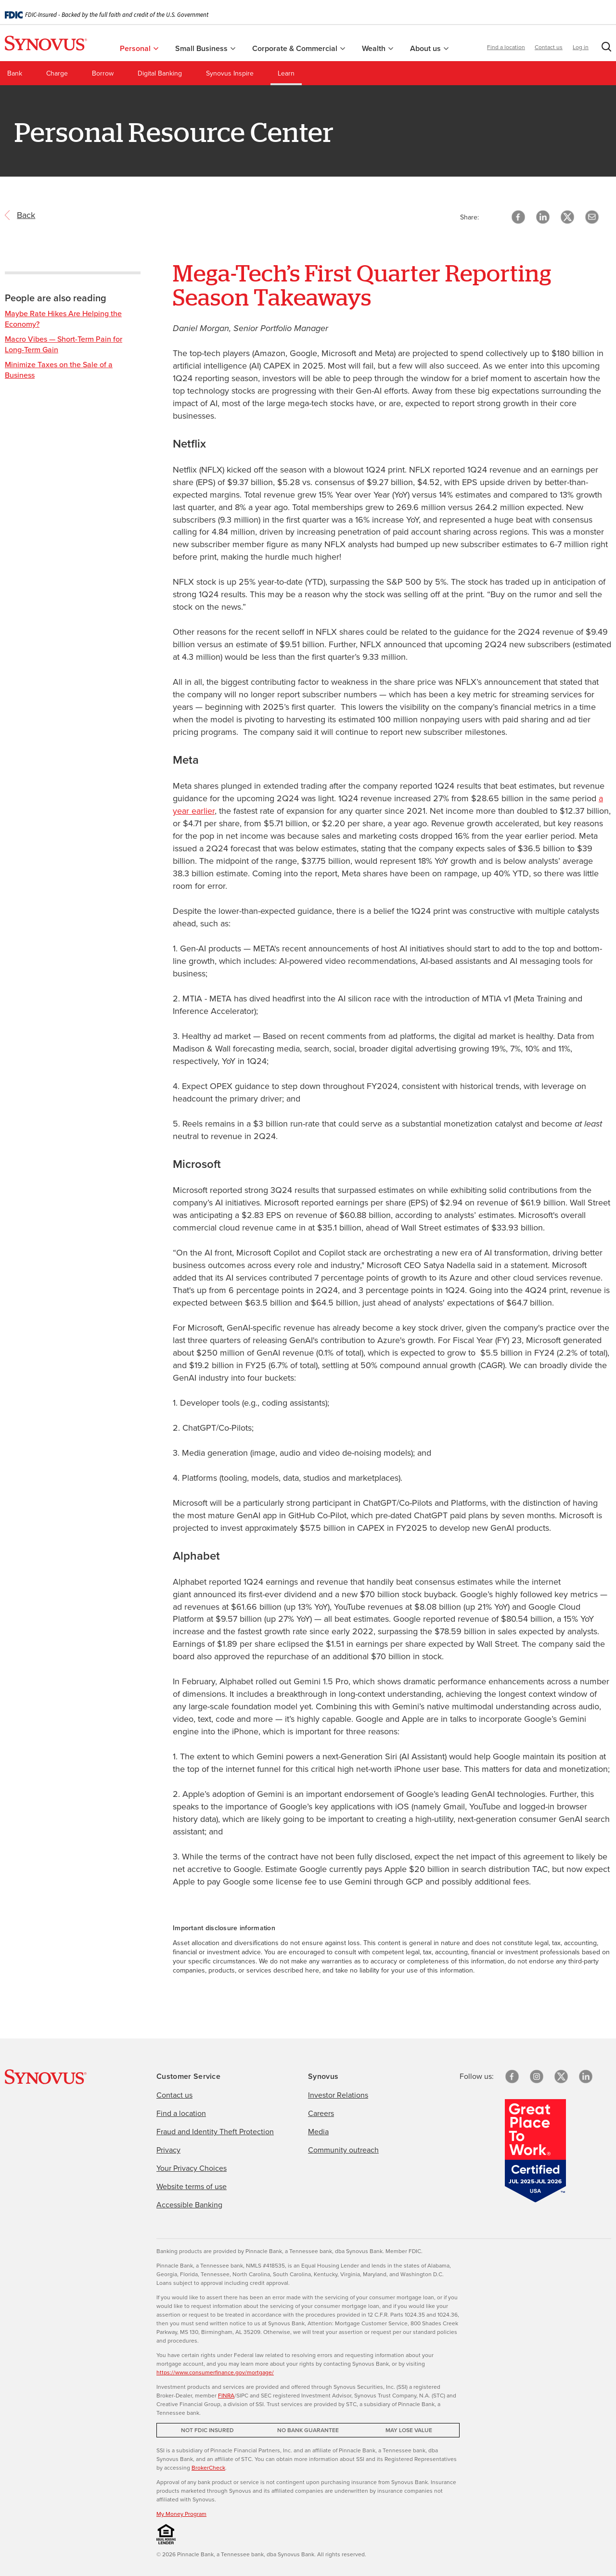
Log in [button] (581, 46)
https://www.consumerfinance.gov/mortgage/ (214, 2372)
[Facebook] (512, 2076)
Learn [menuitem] (286, 72)
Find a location (506, 46)
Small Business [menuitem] (205, 47)
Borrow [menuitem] (103, 72)
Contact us (549, 46)
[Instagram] (536, 2076)
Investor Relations (338, 2095)
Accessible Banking (189, 2204)
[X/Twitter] (561, 2076)
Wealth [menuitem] (377, 47)
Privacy (168, 2149)
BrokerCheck (208, 2467)
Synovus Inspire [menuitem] (230, 72)
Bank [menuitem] (14, 72)
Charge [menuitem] (57, 72)
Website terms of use (191, 2186)
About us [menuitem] (429, 47)
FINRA (226, 2395)
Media (318, 2131)
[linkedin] (585, 2076)
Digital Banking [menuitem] (160, 72)
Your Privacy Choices (191, 2168)
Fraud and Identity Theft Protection (215, 2131)
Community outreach (343, 2149)
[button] (604, 48)
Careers (321, 2113)
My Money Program (181, 2513)
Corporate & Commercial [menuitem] (298, 47)
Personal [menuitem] (139, 47)
